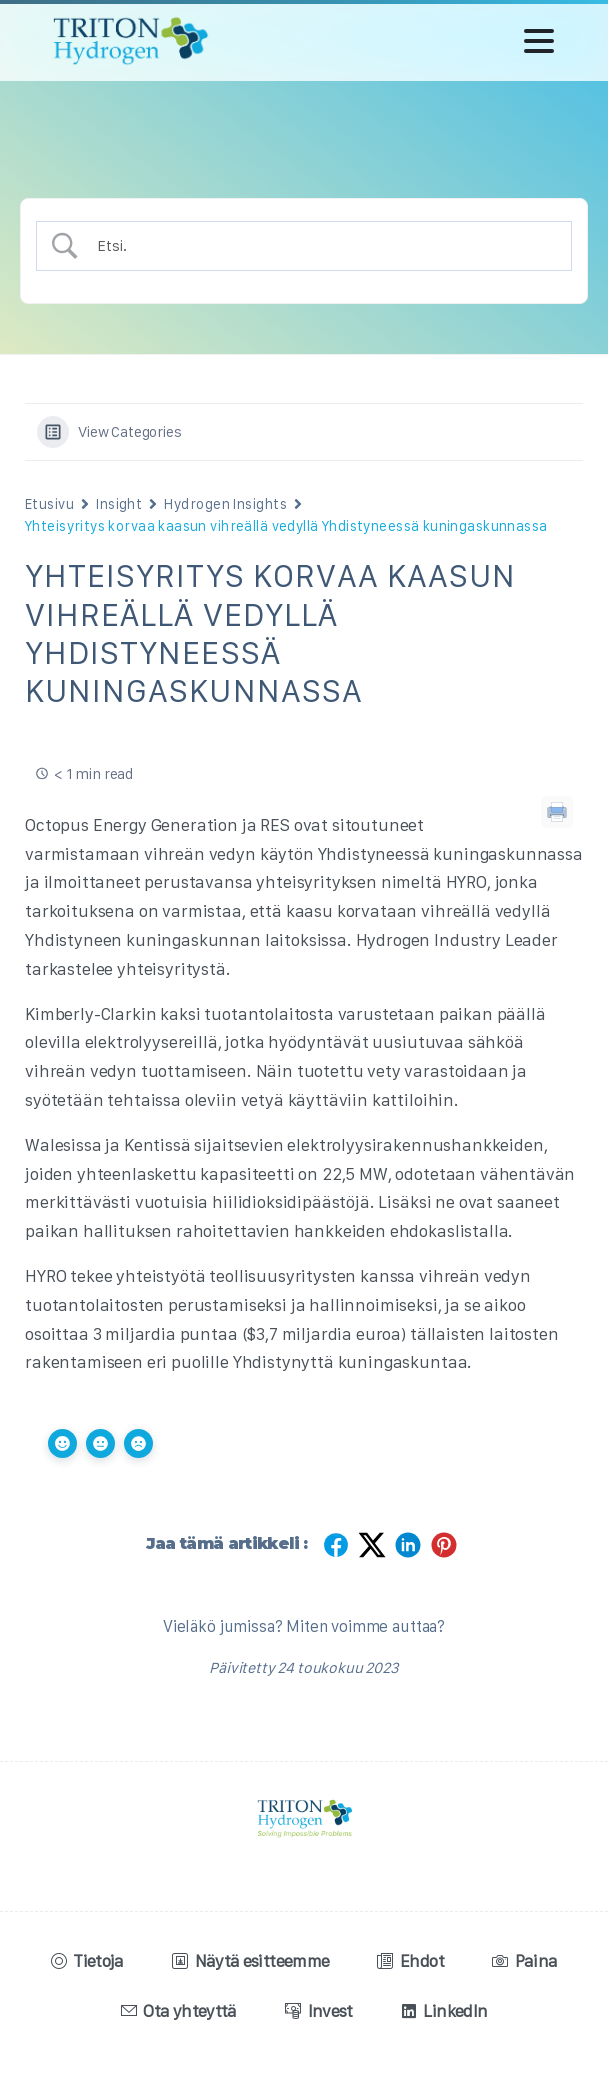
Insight (119, 504)
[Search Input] (321, 245)
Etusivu (49, 504)
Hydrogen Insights (225, 504)
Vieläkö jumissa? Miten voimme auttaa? (304, 1626)
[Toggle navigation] (539, 41)
